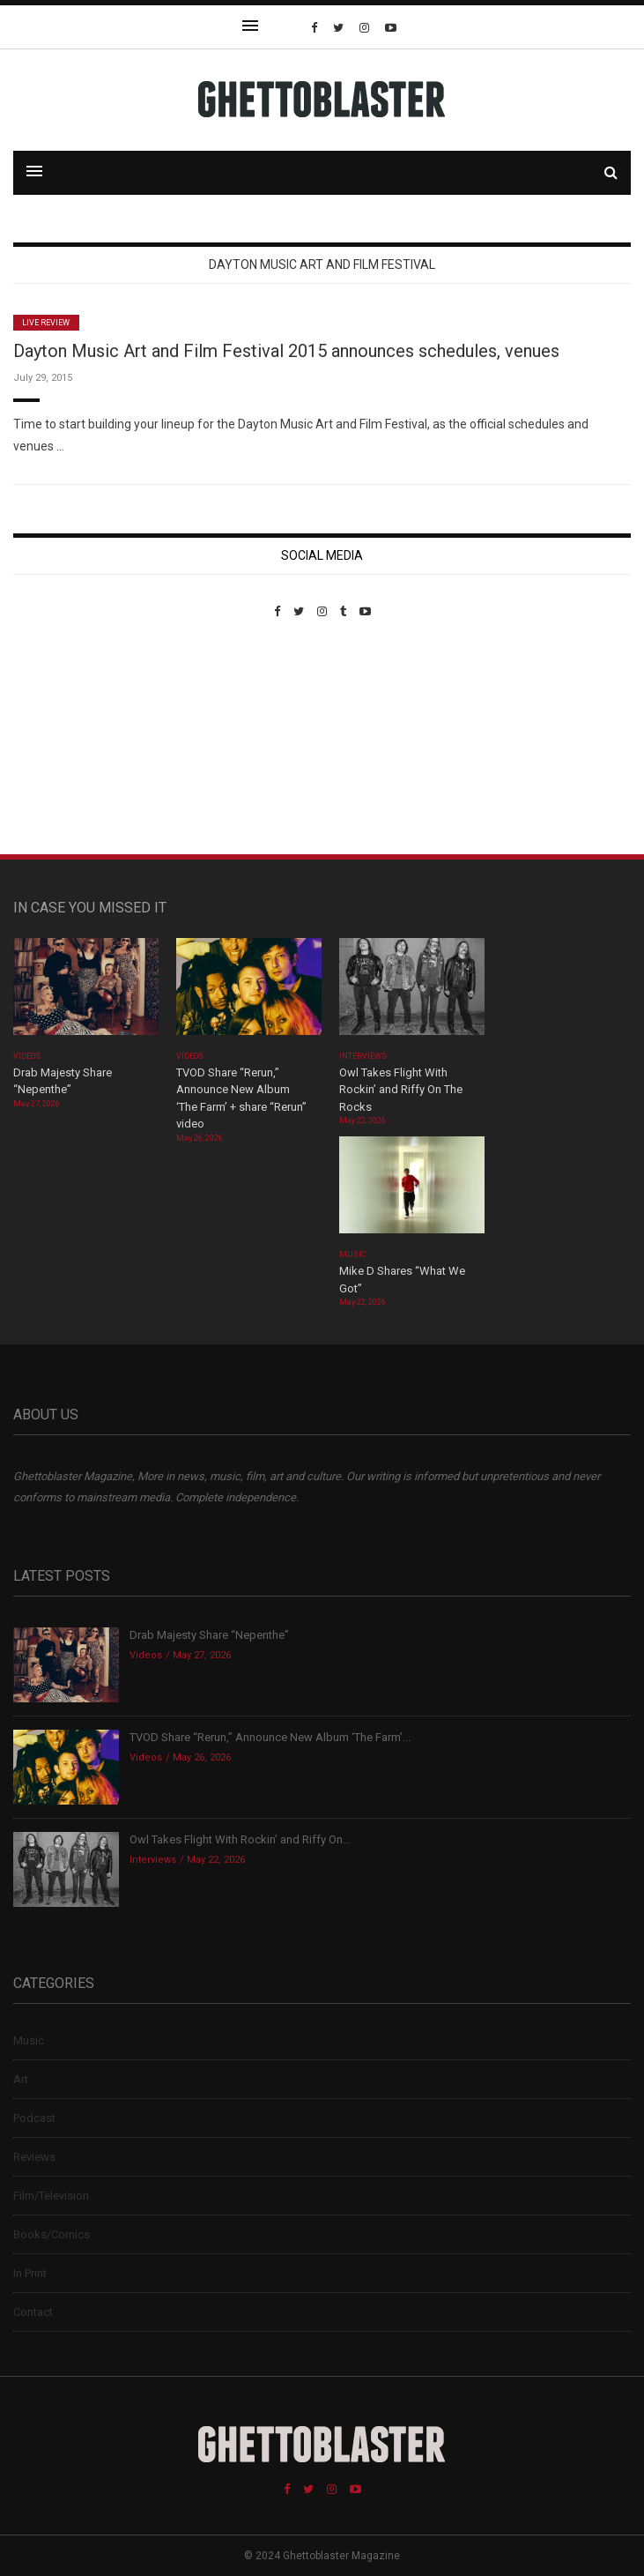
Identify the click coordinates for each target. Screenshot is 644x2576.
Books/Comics (51, 2234)
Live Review (46, 322)
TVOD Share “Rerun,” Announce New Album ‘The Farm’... (270, 1737)
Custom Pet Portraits (64, 739)
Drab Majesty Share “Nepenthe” (211, 1635)
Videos (27, 1056)
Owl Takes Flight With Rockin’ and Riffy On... (240, 1839)
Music (352, 1254)
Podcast (34, 2118)
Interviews (363, 1056)
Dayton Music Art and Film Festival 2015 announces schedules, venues (286, 350)
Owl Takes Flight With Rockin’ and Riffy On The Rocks (401, 1089)
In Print (30, 2273)
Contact (33, 2312)
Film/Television (51, 2195)
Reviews (34, 2156)
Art (20, 2079)
